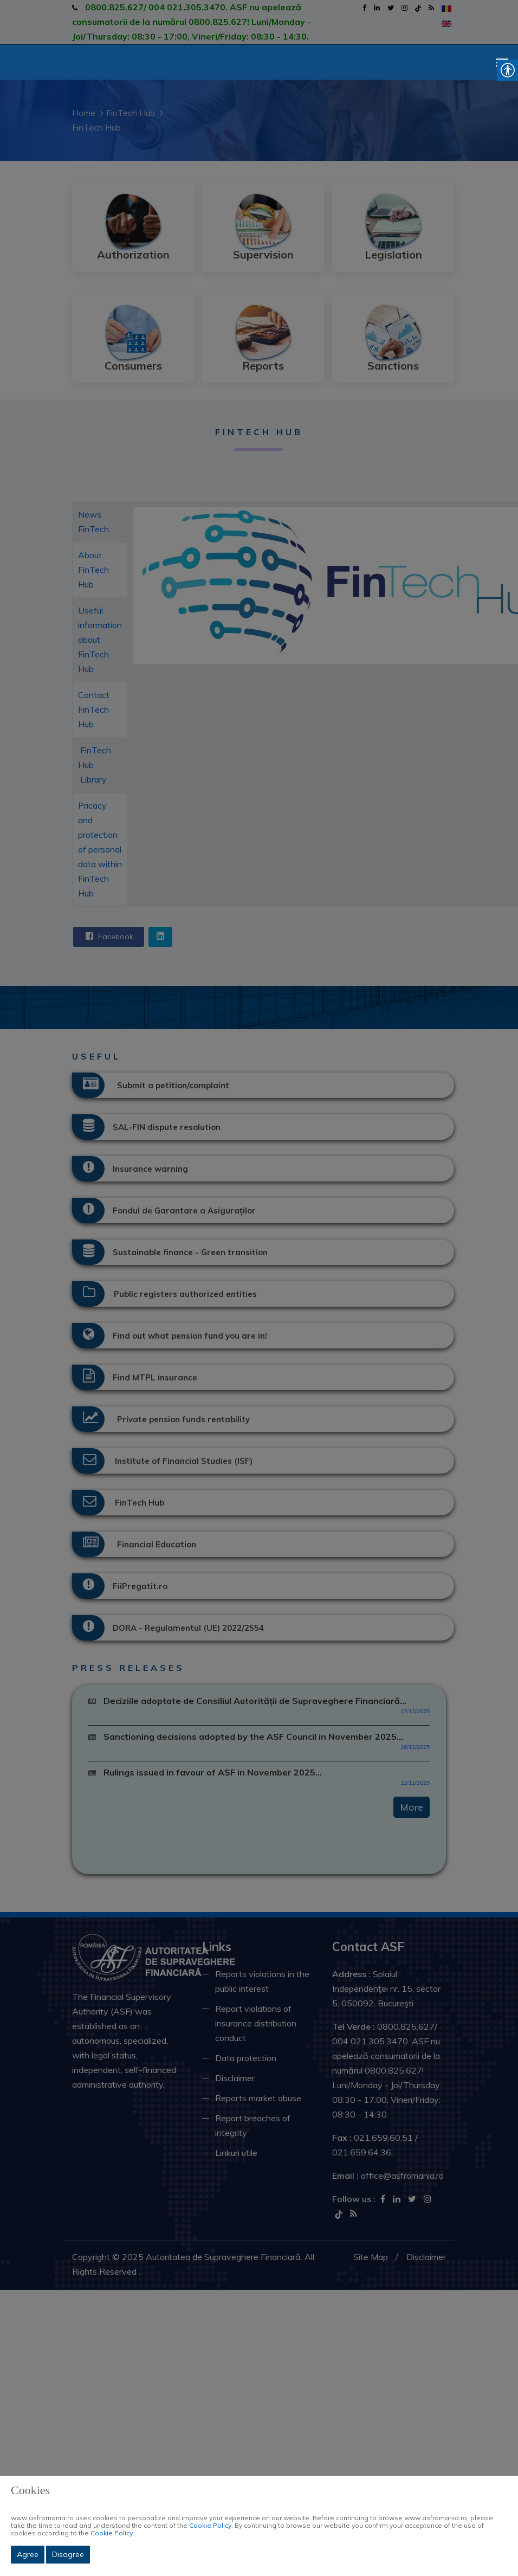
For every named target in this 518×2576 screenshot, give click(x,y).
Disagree (68, 2554)
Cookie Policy (210, 2525)
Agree (27, 2554)
